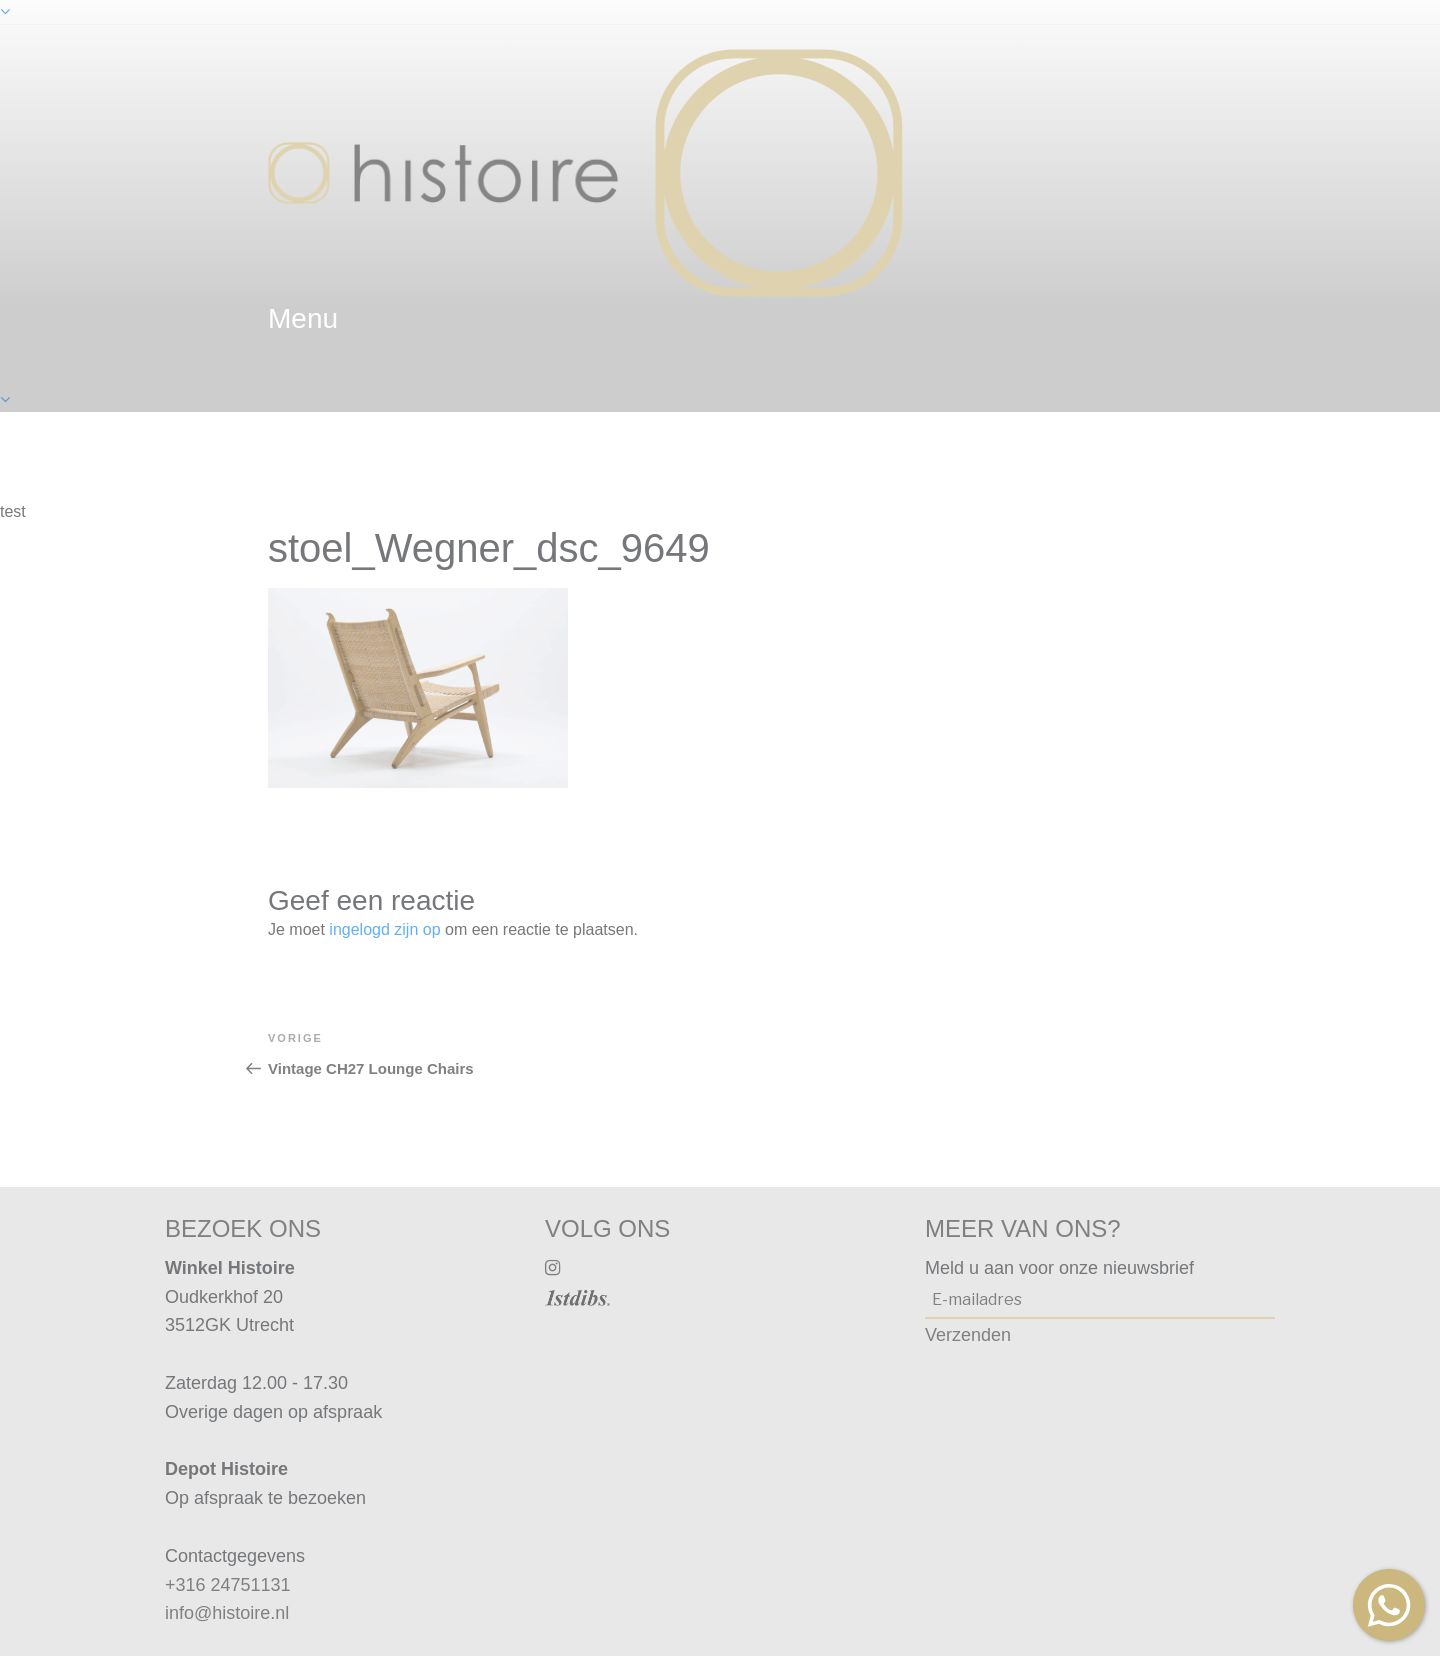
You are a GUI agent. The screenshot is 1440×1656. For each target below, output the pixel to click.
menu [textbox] (303, 318)
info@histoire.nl (227, 1613)
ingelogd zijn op (384, 929)
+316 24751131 (228, 1585)
